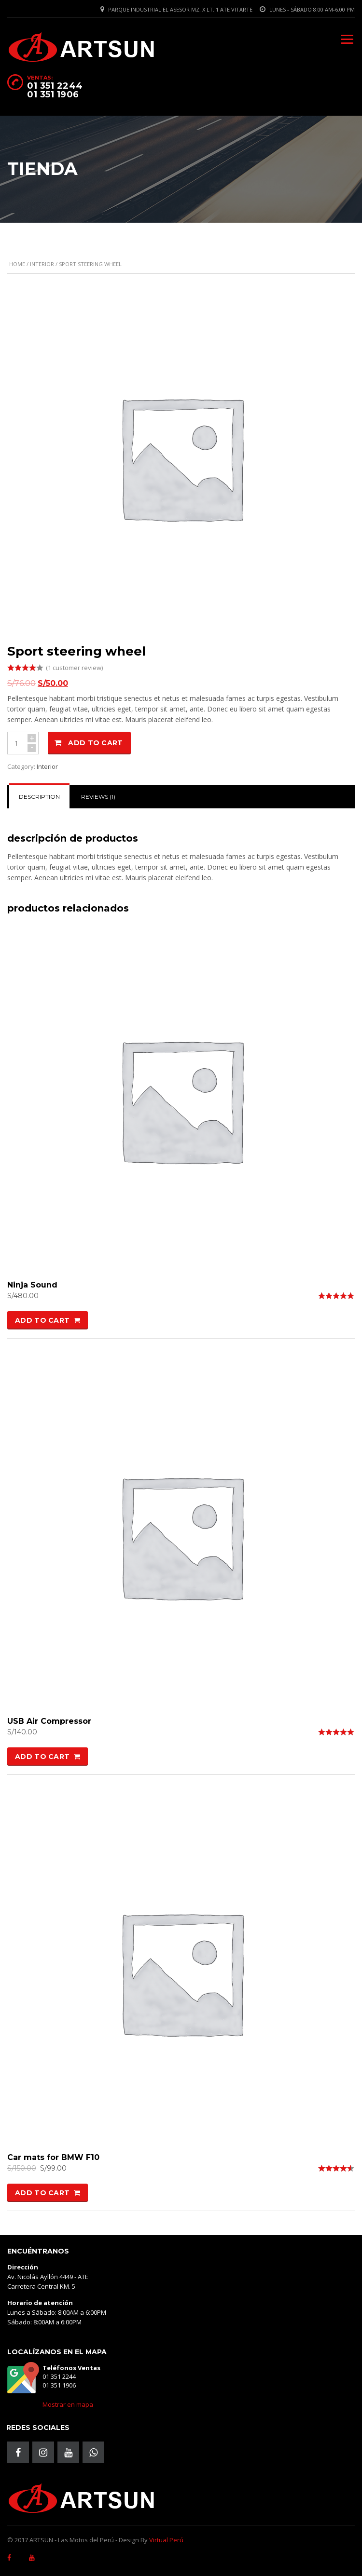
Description (39, 796)
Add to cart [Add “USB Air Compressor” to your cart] (42, 1756)
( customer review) (74, 667)
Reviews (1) (98, 796)
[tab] (39, 796)
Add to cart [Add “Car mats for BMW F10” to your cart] (42, 2192)
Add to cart (95, 742)
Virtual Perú (166, 2540)
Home (17, 264)
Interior (42, 264)
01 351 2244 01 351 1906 (55, 90)
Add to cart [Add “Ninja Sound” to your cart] (42, 1320)
